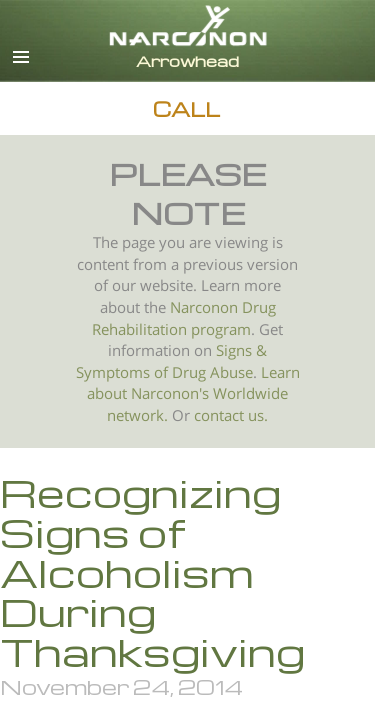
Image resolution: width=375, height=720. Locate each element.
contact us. (231, 415)
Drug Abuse (212, 372)
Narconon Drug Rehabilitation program (184, 318)
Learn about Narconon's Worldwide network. (193, 394)
